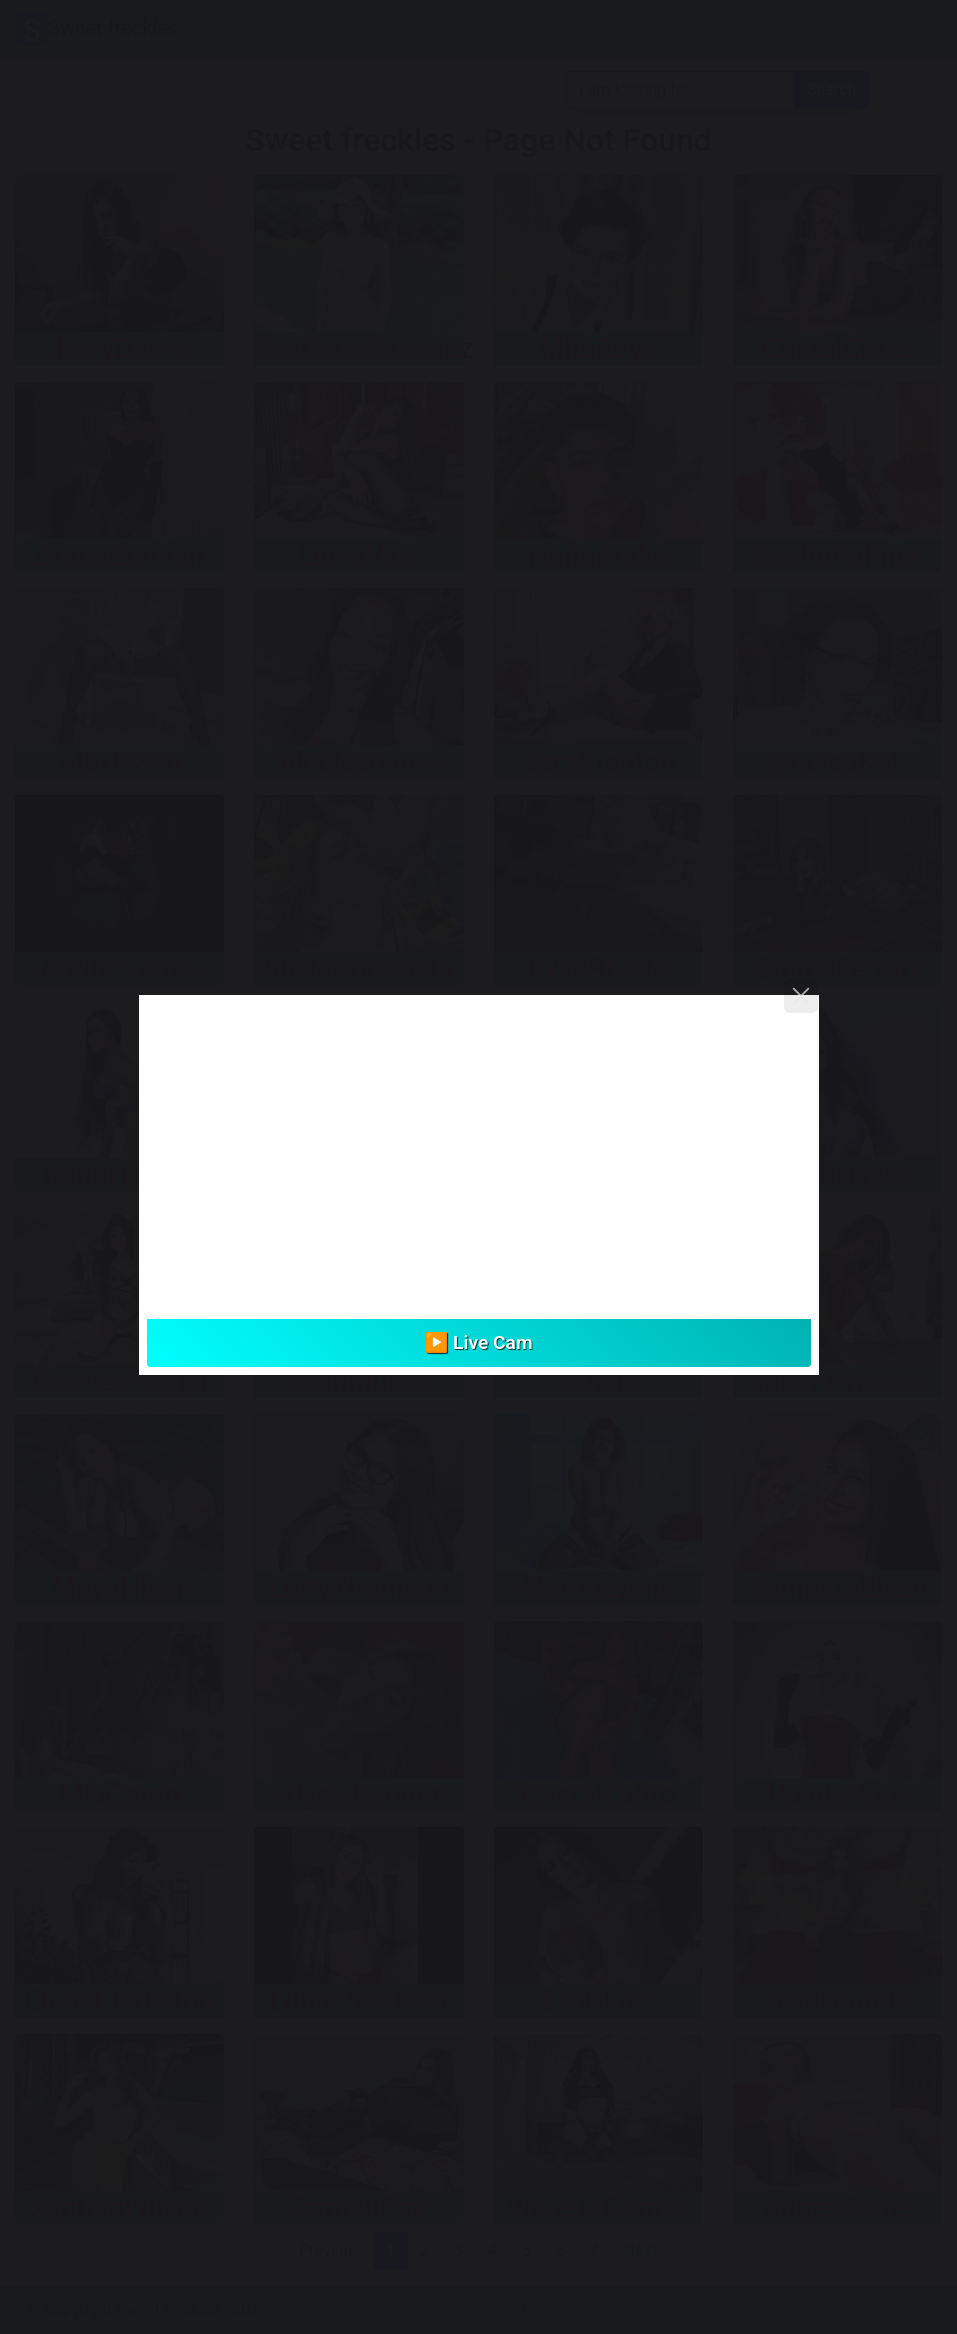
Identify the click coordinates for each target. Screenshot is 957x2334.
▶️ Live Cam (478, 1342)
